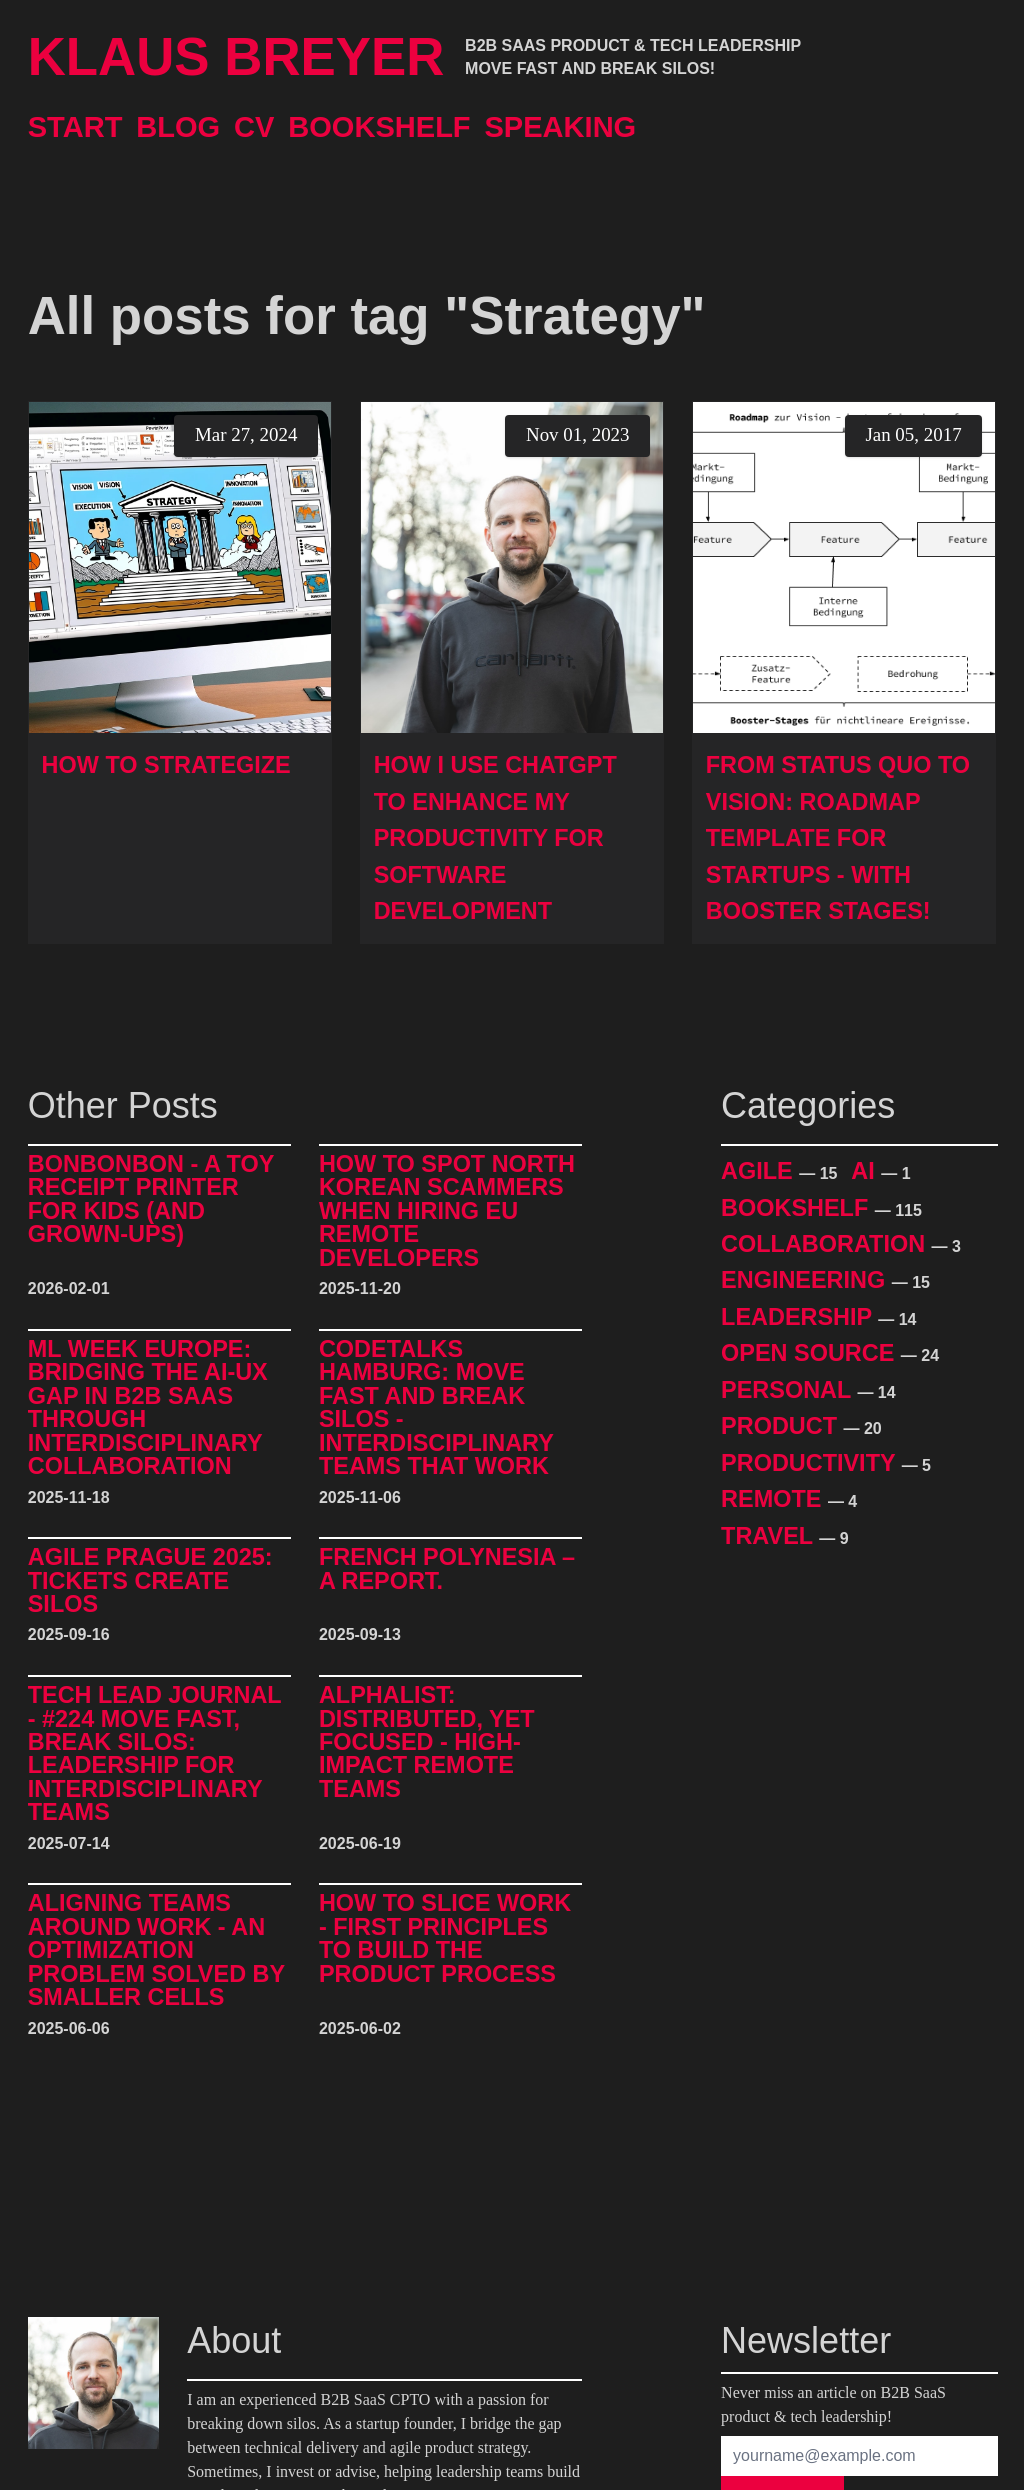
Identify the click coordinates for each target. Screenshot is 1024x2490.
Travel (770, 1536)
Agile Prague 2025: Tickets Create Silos (150, 1581)
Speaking (560, 127)
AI (866, 1171)
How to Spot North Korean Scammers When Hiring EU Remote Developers (447, 1211)
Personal (789, 1390)
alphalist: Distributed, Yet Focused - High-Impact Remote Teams (427, 1743)
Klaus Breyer (236, 57)
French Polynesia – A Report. (447, 1569)
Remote (774, 1499)
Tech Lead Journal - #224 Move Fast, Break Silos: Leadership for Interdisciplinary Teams (155, 1754)
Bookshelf (379, 127)
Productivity (811, 1463)
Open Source (811, 1353)
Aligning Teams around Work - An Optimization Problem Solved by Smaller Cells (156, 1950)
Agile (760, 1171)
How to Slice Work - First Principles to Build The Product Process (445, 1939)
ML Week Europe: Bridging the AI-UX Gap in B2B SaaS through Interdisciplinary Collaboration (148, 1408)
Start (75, 127)
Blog (178, 127)
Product (782, 1426)
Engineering (806, 1280)
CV (254, 127)
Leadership (799, 1317)
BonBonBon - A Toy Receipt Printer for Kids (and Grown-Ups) (151, 1200)
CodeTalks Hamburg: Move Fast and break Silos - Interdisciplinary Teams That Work (436, 1408)
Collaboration (826, 1244)
